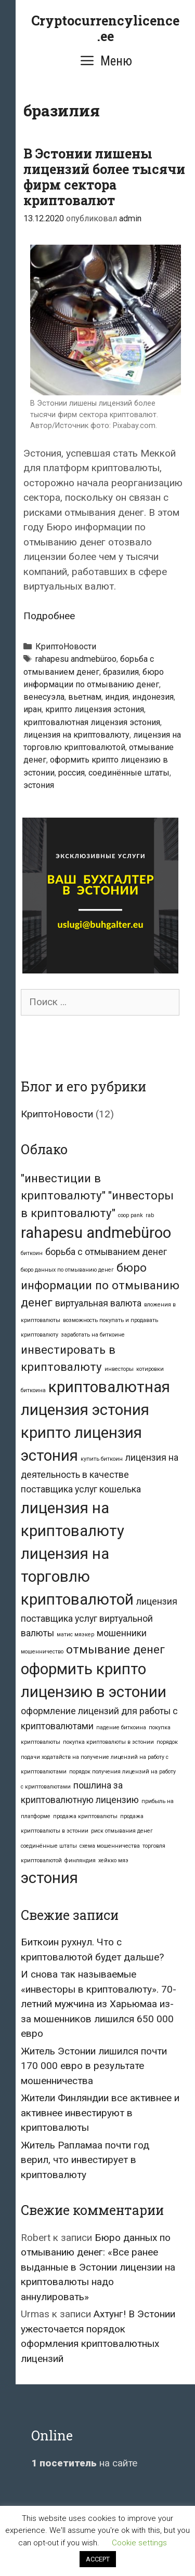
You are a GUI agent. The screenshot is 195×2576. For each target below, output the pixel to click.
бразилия (121, 672)
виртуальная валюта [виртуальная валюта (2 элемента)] (98, 1303)
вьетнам (84, 697)
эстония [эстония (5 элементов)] (49, 1878)
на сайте (84, 2463)
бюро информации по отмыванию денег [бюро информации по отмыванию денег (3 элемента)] (100, 1285)
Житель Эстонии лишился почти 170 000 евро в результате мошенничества (94, 2066)
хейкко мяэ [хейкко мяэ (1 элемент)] (113, 1860)
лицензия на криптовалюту (76, 735)
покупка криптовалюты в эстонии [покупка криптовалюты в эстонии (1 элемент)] (108, 1742)
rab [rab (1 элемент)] (150, 1215)
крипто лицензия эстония (94, 709)
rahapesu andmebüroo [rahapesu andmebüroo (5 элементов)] (96, 1233)
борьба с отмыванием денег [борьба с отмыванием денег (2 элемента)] (106, 1252)
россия (71, 773)
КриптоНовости (65, 646)
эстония (38, 785)
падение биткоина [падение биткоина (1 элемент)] (121, 1727)
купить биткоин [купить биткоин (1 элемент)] (102, 1459)
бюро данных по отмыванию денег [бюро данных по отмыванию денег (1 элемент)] (67, 1269)
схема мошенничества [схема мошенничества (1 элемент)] (110, 1846)
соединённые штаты (129, 773)
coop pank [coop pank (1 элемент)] (130, 1215)
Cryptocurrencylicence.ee (105, 28)
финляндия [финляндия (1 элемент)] (80, 1860)
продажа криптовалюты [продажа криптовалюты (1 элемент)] (85, 1816)
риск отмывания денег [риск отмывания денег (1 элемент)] (122, 1830)
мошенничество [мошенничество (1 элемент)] (42, 1651)
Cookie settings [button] (139, 2542)
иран (32, 709)
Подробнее (49, 616)
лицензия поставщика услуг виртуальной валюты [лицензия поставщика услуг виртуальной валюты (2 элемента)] (99, 1617)
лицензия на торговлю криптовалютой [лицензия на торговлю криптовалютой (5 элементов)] (77, 1576)
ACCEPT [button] (98, 2559)
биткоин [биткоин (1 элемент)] (32, 1253)
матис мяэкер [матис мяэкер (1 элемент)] (75, 1634)
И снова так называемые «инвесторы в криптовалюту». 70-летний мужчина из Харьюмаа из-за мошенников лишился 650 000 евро (98, 2003)
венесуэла (43, 697)
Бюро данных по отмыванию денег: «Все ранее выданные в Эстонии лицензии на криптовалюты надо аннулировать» (98, 2267)
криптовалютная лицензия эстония (91, 722)
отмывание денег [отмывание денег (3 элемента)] (115, 1649)
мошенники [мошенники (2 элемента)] (122, 1633)
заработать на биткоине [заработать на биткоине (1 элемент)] (93, 1334)
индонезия (153, 697)
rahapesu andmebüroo (75, 659)
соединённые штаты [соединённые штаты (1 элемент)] (49, 1846)
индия (116, 697)
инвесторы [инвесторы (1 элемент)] (119, 1369)
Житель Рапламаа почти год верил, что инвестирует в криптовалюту (85, 2160)
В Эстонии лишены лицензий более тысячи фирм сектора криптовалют (104, 177)
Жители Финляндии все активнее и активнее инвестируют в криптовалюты (100, 2112)
